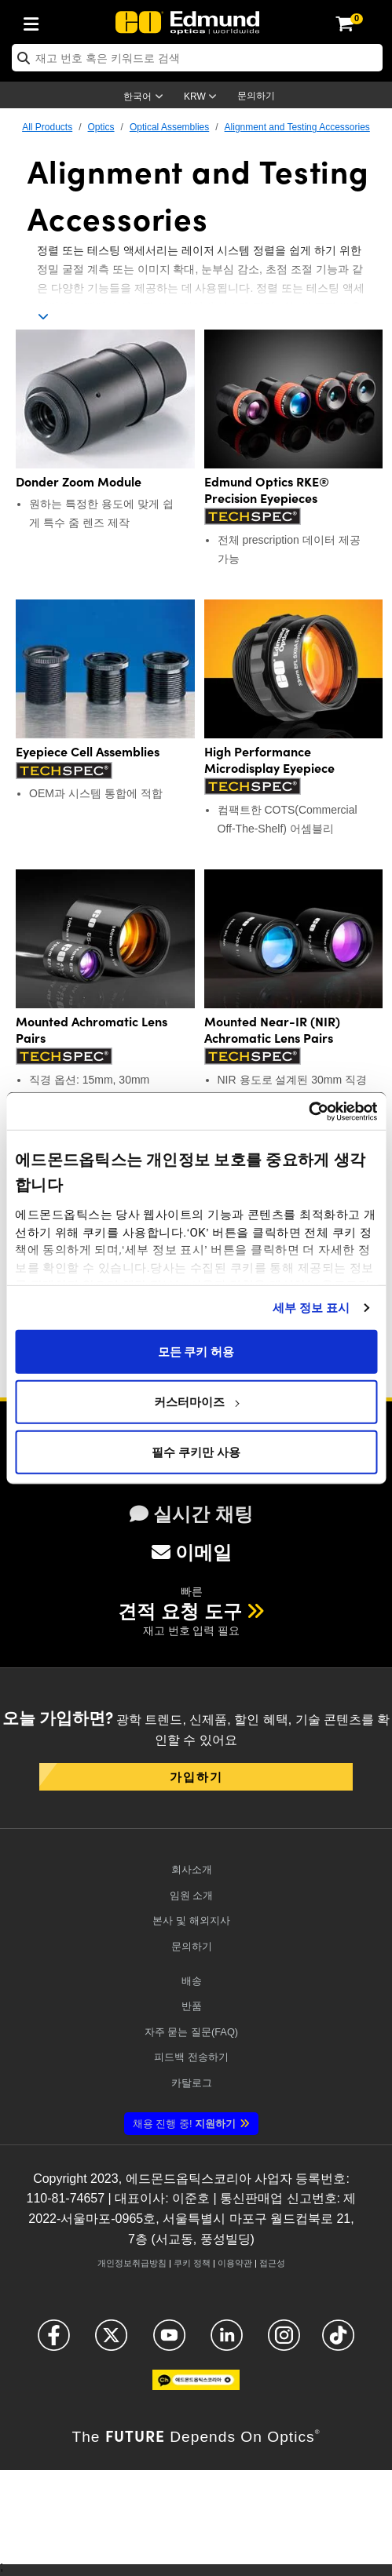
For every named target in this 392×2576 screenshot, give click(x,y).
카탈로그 (191, 2083)
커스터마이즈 (196, 1401)
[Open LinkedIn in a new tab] (227, 2341)
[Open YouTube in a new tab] (169, 2341)
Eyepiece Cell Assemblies (87, 751)
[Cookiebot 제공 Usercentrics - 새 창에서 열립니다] (308, 1111)
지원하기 (184, 2124)
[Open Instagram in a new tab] (284, 2341)
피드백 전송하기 (191, 2057)
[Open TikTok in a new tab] (338, 2341)
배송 (191, 1981)
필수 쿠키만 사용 (196, 1451)
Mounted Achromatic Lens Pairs (91, 1029)
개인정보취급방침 (132, 2263)
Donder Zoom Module (78, 481)
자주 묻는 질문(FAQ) (191, 2032)
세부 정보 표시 (311, 1307)
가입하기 (196, 1776)
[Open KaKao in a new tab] (196, 2386)
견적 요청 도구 (179, 1611)
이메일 (192, 1552)
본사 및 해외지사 (190, 1920)
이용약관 (235, 2263)
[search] (197, 57)
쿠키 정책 (192, 2263)
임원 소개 (192, 1895)
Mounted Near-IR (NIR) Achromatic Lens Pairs (272, 1029)
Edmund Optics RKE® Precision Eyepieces (266, 489)
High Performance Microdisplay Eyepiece (269, 759)
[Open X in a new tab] (111, 2341)
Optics (101, 127)
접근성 (272, 2263)
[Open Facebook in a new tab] (54, 2341)
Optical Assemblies (169, 127)
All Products (47, 127)
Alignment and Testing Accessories (297, 127)
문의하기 (256, 95)
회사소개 (191, 1869)
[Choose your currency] (203, 98)
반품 (191, 2006)
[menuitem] (35, 21)
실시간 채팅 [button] (191, 1514)
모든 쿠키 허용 (196, 1351)
